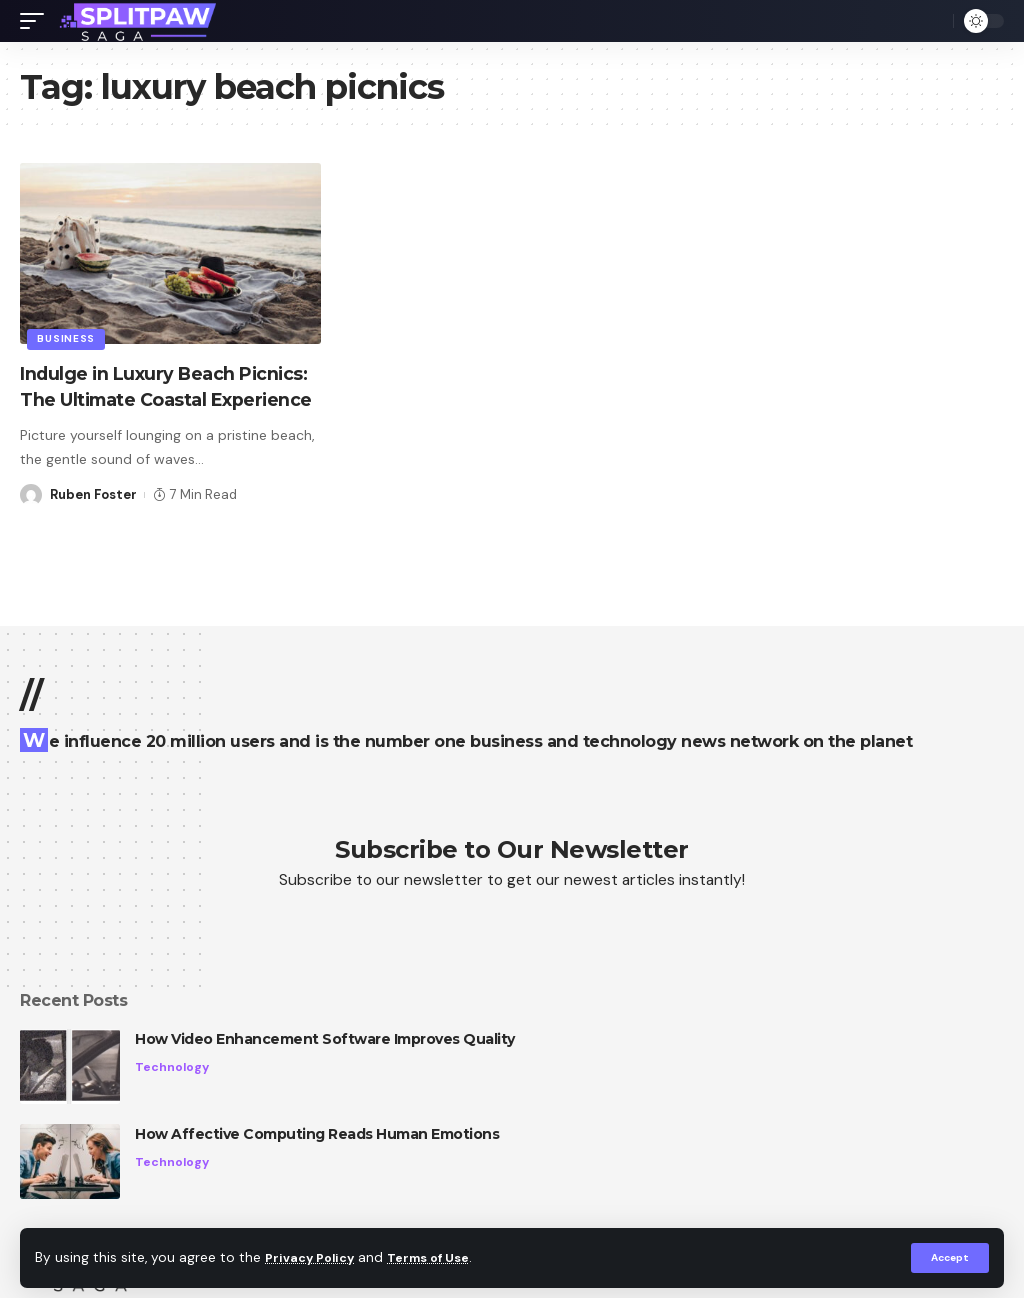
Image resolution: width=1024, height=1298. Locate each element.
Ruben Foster (93, 519)
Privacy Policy (314, 1257)
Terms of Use (441, 1257)
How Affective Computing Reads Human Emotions (317, 1134)
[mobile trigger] (37, 21)
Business (68, 337)
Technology (173, 1067)
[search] (933, 21)
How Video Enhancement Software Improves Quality (325, 1039)
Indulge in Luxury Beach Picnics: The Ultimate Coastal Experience (170, 399)
